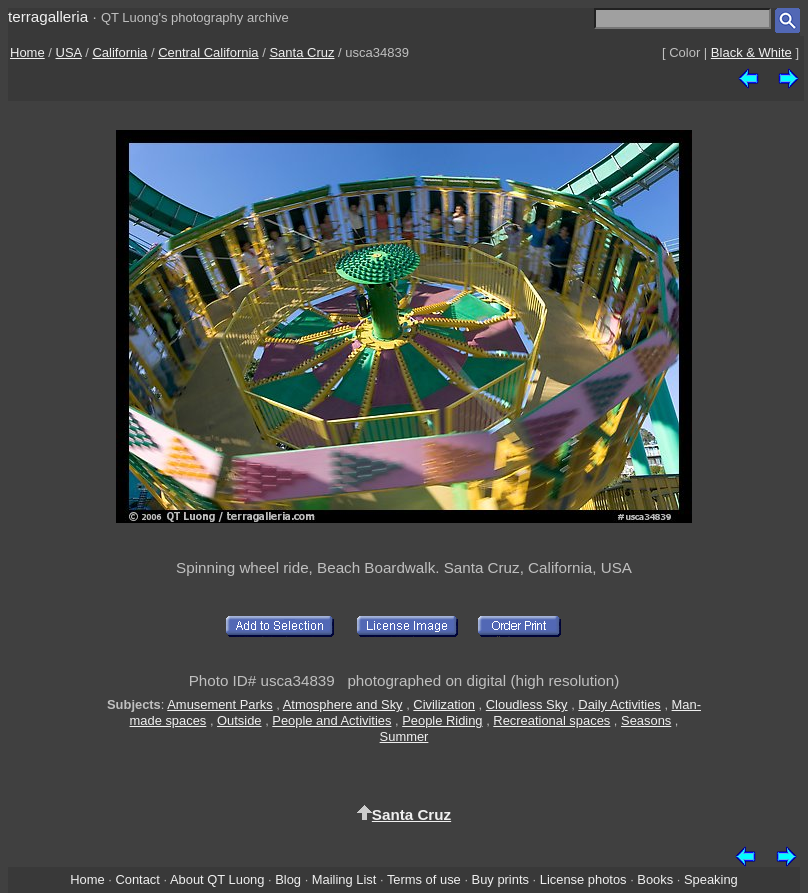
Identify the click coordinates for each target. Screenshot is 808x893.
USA (69, 52)
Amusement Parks (219, 704)
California (119, 52)
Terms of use (424, 879)
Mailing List (344, 879)
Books (655, 879)
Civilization (444, 704)
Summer (404, 736)
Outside (239, 720)
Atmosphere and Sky (343, 704)
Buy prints (500, 879)
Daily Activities (619, 704)
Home (27, 52)
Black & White (751, 52)
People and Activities (331, 720)
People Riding (442, 720)
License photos (583, 879)
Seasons (646, 720)
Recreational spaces (551, 720)
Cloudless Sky (527, 704)
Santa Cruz (301, 52)
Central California (208, 52)
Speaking (711, 879)
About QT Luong (217, 879)
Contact (137, 879)
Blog (288, 879)
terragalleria (48, 16)
